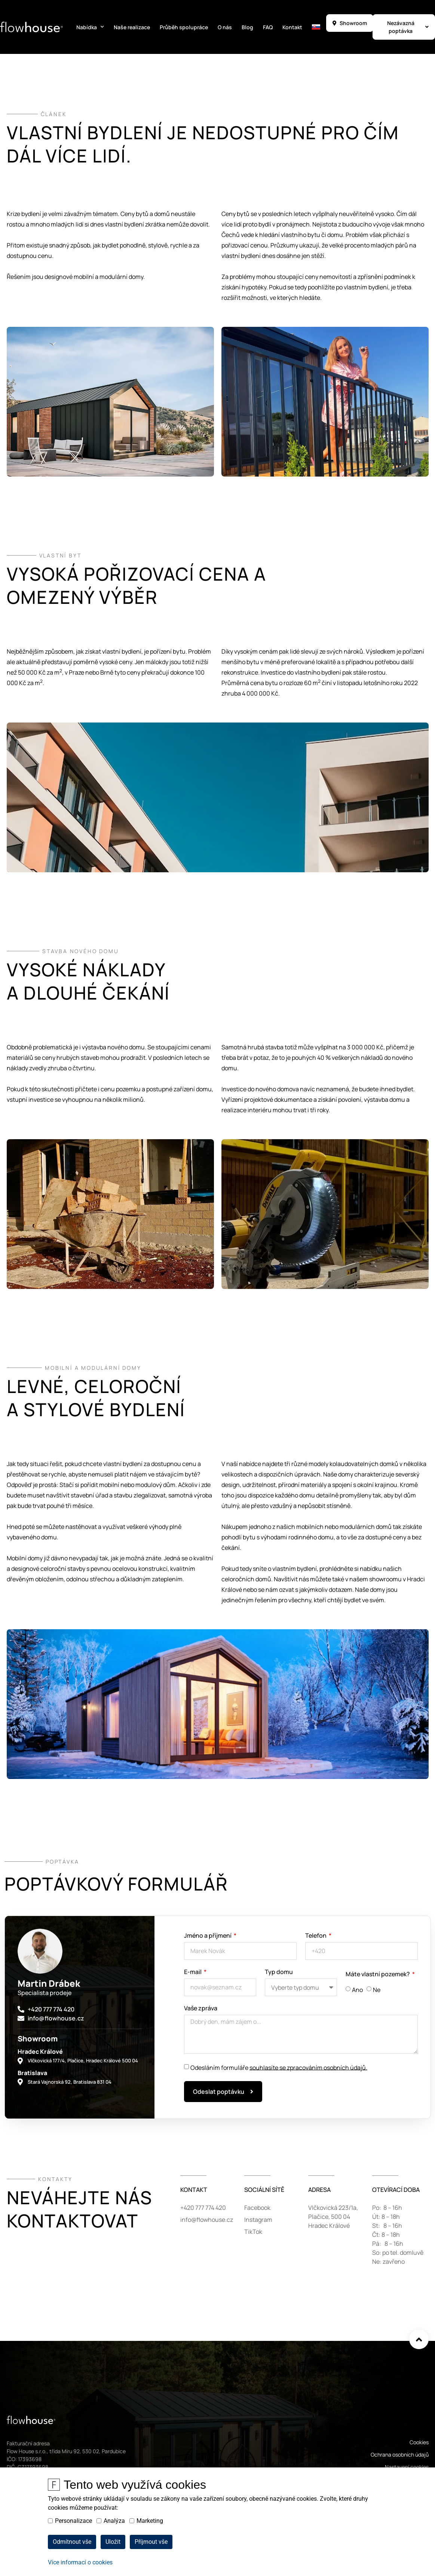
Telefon (316, 1936)
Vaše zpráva (200, 2008)
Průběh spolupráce (184, 27)
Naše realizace (132, 27)
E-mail (193, 1972)
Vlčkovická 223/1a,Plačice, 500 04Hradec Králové (333, 2217)
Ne (376, 1990)
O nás (225, 27)
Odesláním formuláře (278, 2067)
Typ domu (279, 1972)
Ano (357, 1990)
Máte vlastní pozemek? (378, 1974)
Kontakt (292, 27)
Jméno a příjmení (208, 1936)
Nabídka (90, 27)
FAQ (268, 27)
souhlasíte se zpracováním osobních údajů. (308, 2067)
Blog (247, 27)
